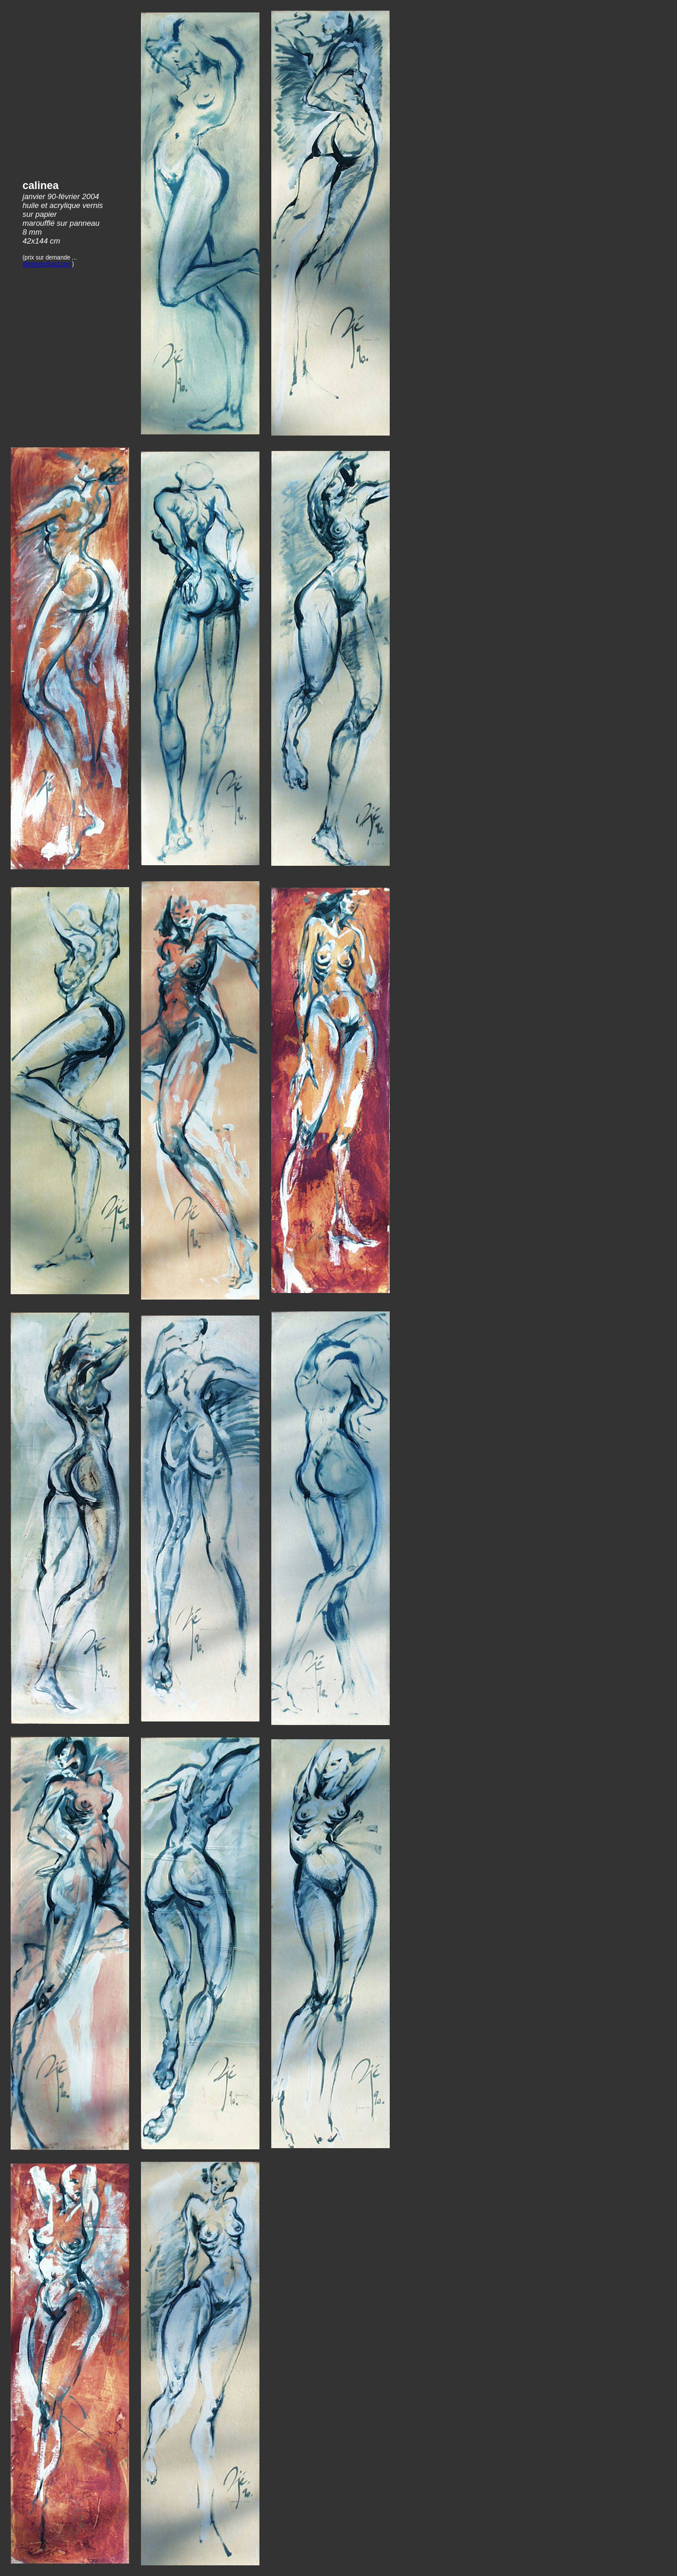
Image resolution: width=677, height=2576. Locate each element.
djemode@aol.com (47, 264)
